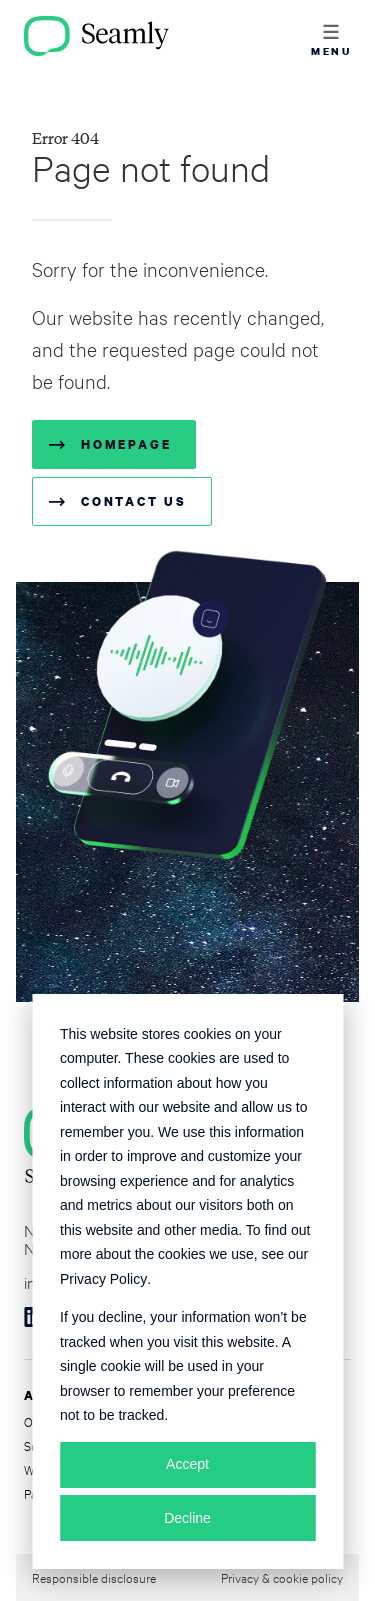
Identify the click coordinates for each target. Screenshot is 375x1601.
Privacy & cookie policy (282, 1577)
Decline (187, 1518)
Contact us (134, 501)
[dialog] (187, 1281)
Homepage (126, 444)
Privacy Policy (103, 1279)
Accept (187, 1464)
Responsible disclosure (94, 1577)
